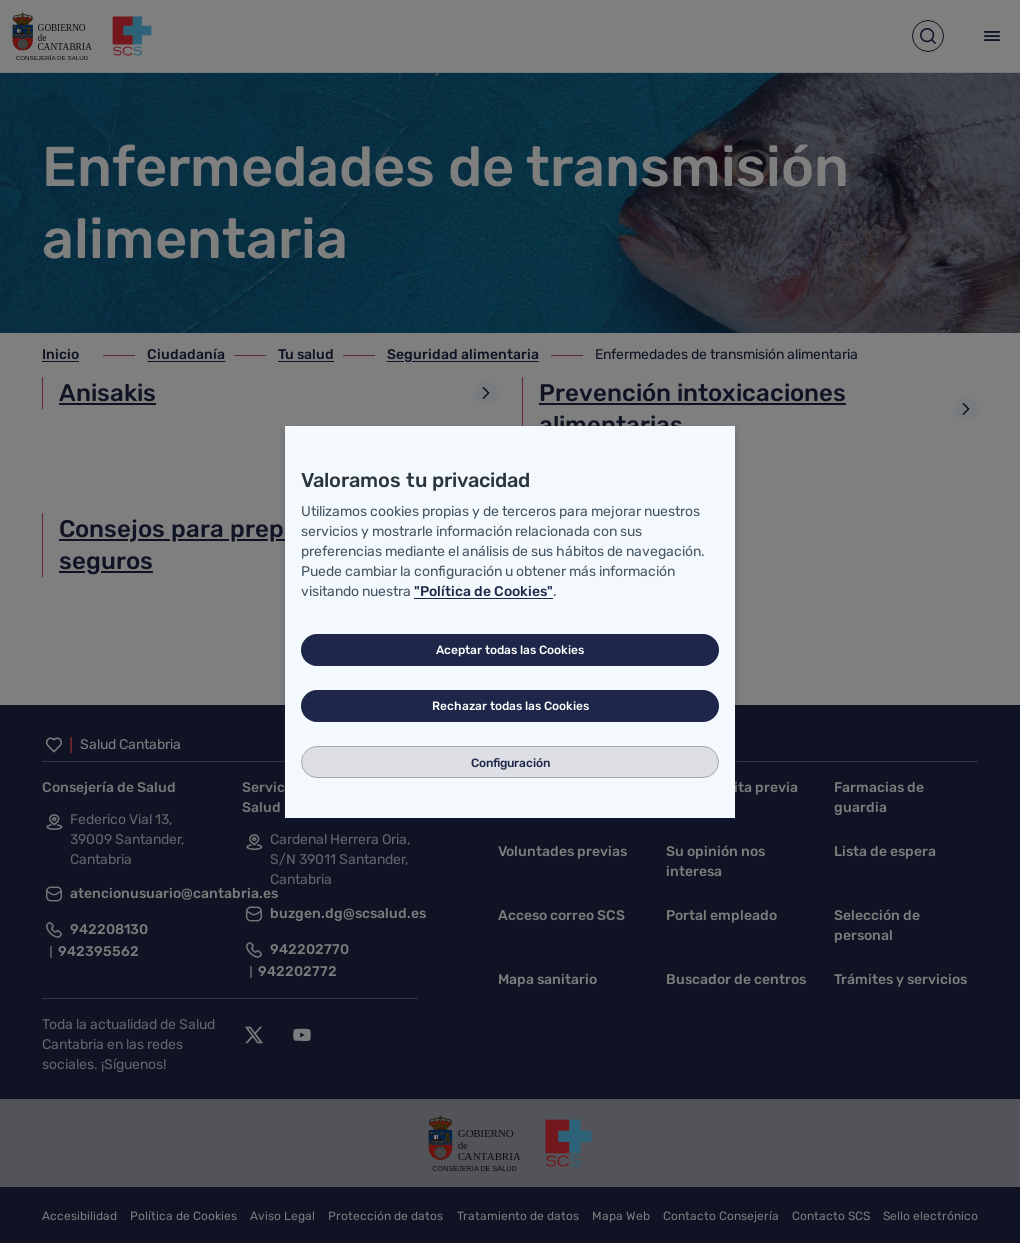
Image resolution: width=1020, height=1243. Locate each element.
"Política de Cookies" (483, 591)
